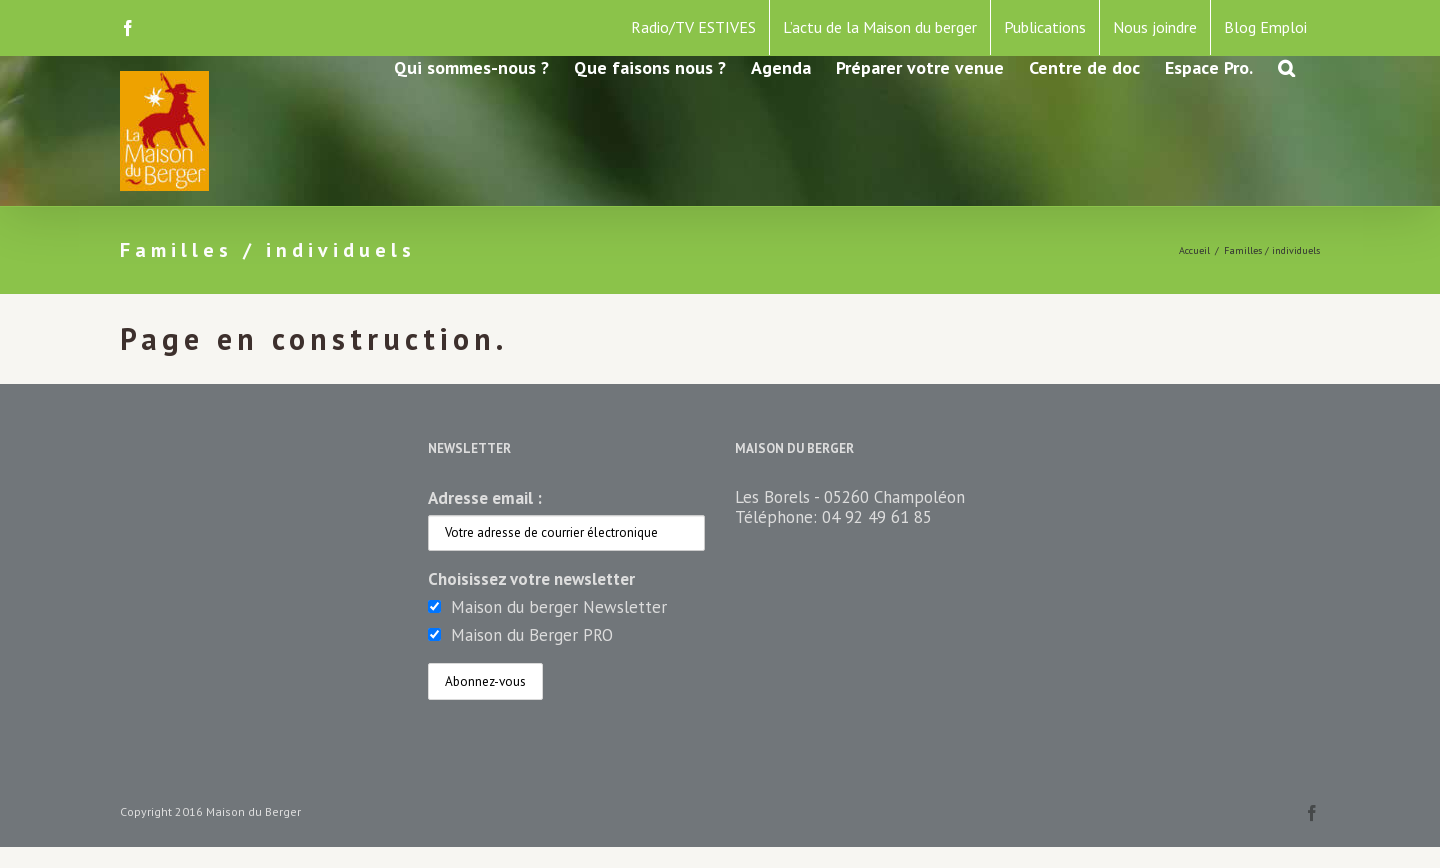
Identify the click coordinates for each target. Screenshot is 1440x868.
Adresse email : (485, 498)
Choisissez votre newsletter (531, 579)
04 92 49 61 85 (877, 517)
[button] (1286, 66)
